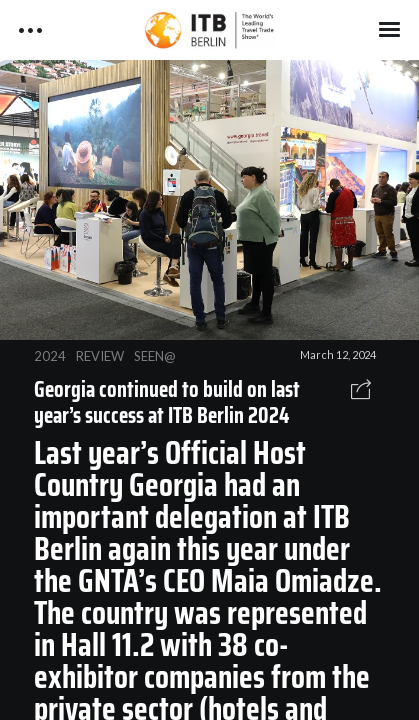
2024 (50, 356)
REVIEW (100, 356)
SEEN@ (155, 356)
